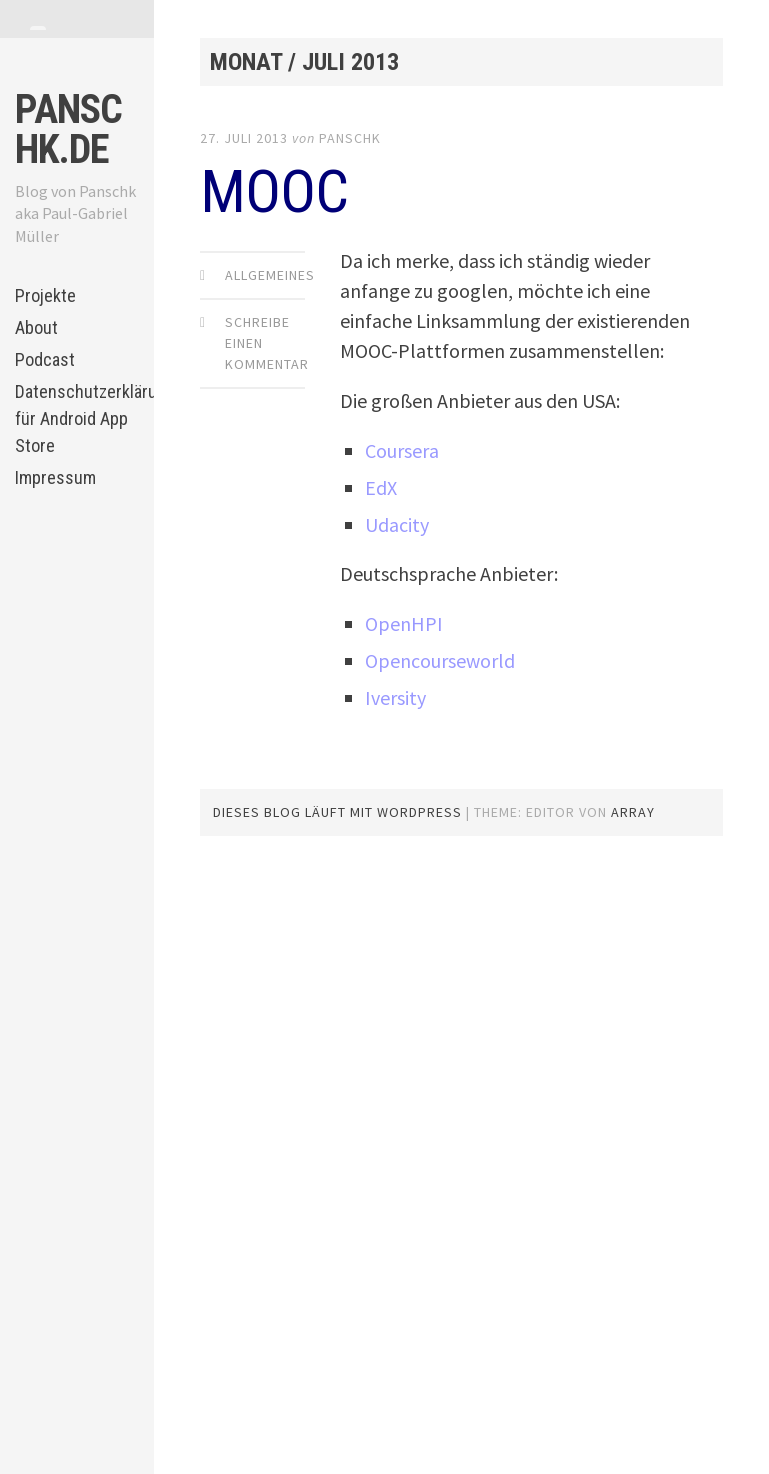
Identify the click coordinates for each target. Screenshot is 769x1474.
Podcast (45, 359)
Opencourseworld (440, 660)
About (36, 327)
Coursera (402, 450)
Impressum (55, 477)
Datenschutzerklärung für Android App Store (76, 418)
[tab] (38, 28)
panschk (350, 138)
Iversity (395, 697)
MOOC (274, 191)
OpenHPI (404, 623)
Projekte (45, 295)
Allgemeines (270, 275)
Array (633, 812)
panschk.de (68, 129)
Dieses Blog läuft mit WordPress (337, 812)
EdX (381, 487)
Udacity (397, 524)
